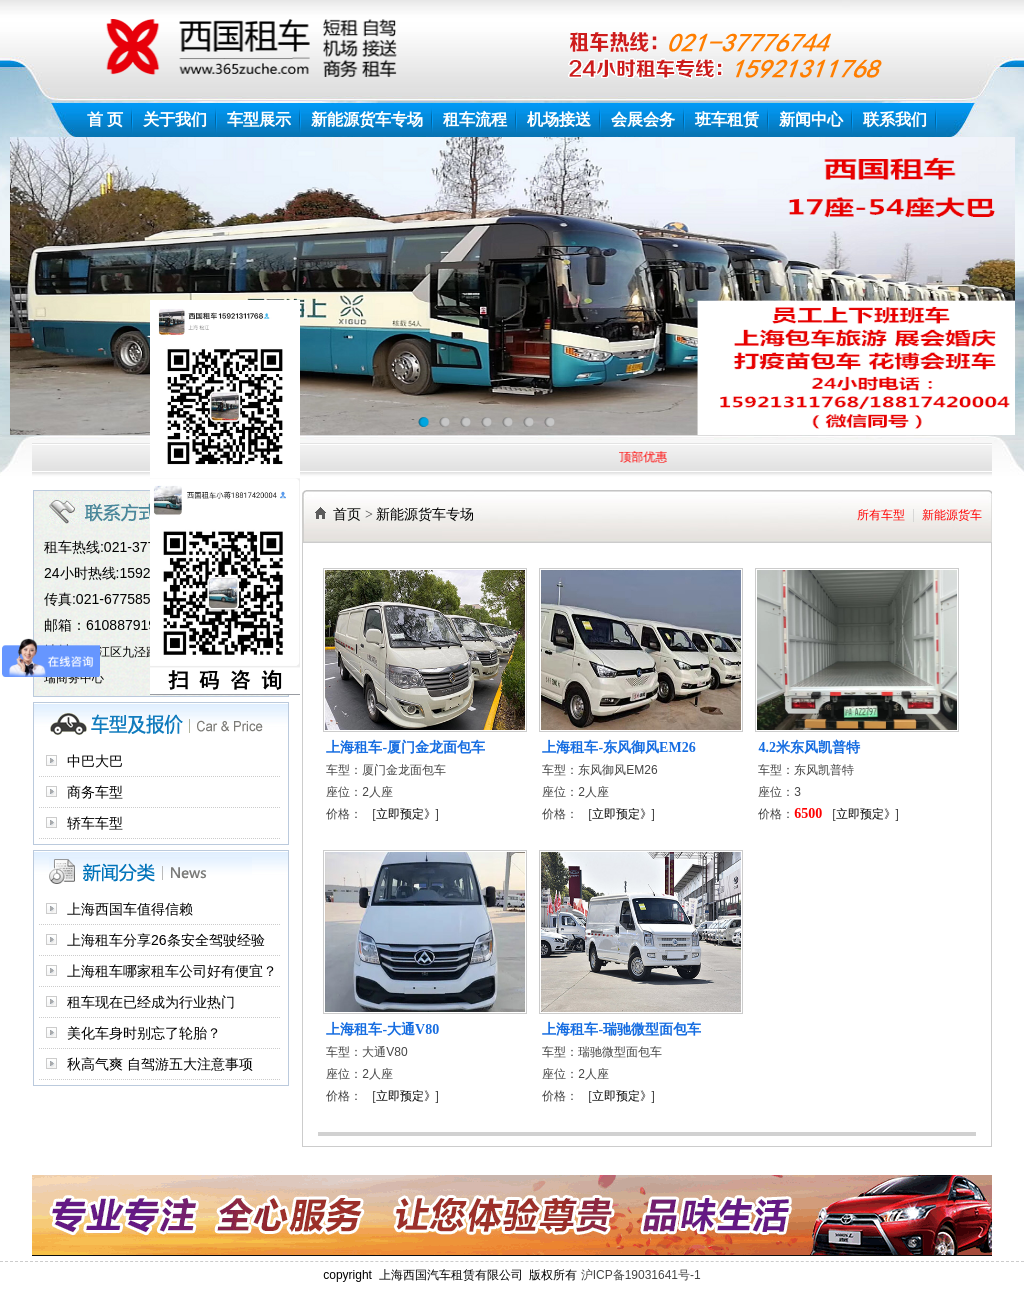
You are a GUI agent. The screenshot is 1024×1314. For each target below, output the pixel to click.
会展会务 (643, 119)
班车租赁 (727, 119)
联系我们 (895, 119)
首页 (347, 514)
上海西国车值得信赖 (130, 909)
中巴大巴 (95, 761)
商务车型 (95, 792)
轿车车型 (95, 823)
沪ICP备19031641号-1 (641, 1275)
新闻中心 (811, 119)
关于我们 (175, 119)
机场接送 (559, 119)
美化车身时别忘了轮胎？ (144, 1033)
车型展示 (259, 119)
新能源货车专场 (367, 119)
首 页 (105, 119)
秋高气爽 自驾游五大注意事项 (160, 1064)
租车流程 (475, 119)
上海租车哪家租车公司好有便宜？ (172, 971)
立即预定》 (406, 814)
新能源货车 (952, 515)
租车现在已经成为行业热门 (151, 1002)
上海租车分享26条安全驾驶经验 (166, 940)
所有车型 (881, 515)
